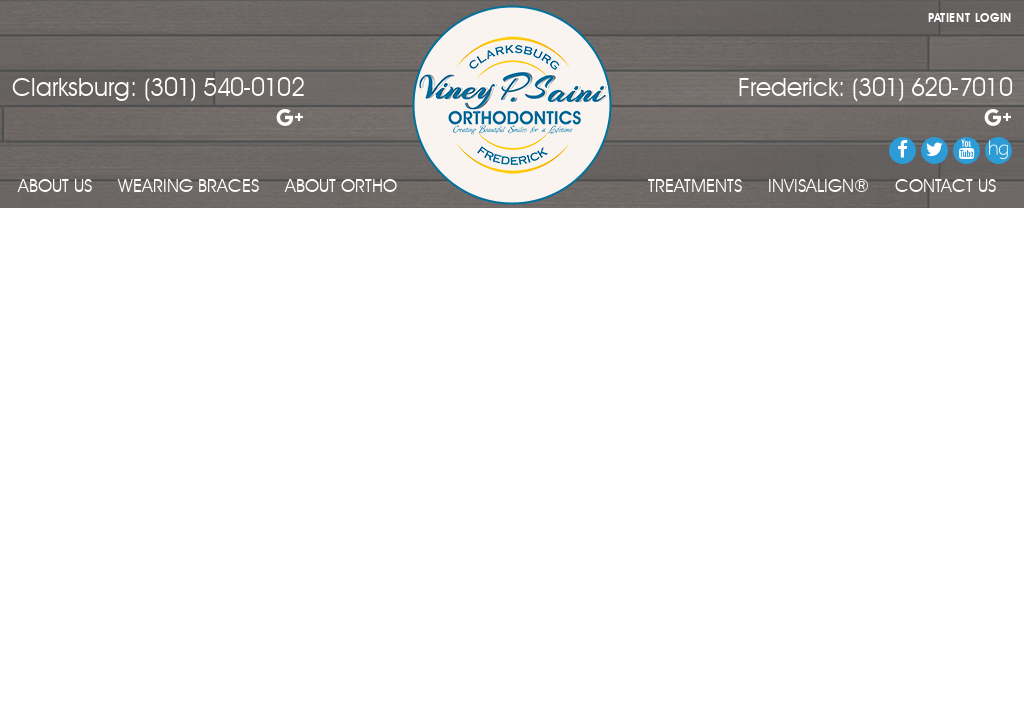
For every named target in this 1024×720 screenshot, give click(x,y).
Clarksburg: (74, 89)
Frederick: (791, 89)
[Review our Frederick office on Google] (875, 118)
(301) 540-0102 (224, 89)
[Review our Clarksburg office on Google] (158, 118)
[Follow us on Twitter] (934, 150)
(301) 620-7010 (932, 89)
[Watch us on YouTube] (966, 150)
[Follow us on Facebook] (902, 150)
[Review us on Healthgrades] (998, 150)
